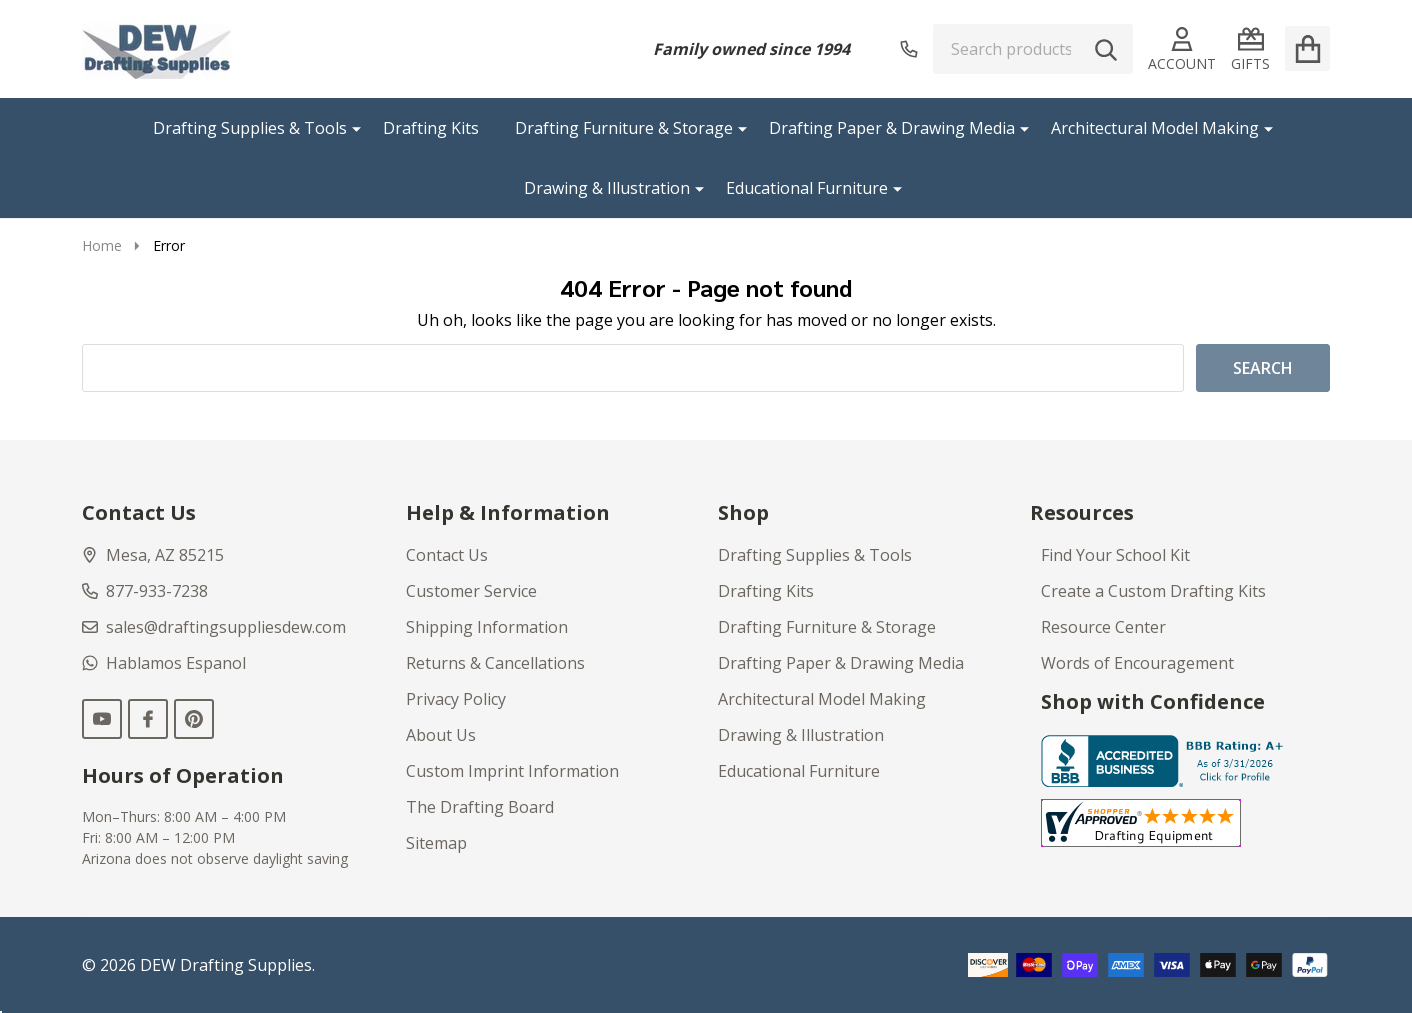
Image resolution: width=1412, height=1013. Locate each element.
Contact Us (447, 555)
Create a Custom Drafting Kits (1153, 591)
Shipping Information (487, 627)
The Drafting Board (480, 807)
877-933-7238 (145, 591)
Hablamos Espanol (164, 663)
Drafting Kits (431, 128)
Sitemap (436, 843)
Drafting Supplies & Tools (250, 128)
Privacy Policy (456, 699)
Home (102, 245)
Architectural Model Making (1155, 128)
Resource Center (1103, 627)
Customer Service (471, 591)
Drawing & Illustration (607, 188)
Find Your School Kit (1115, 555)
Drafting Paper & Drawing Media (892, 128)
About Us (441, 735)
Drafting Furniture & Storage (624, 128)
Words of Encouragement (1137, 663)
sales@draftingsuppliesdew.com (214, 627)
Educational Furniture (807, 188)
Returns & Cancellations (495, 663)
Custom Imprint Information (512, 771)
